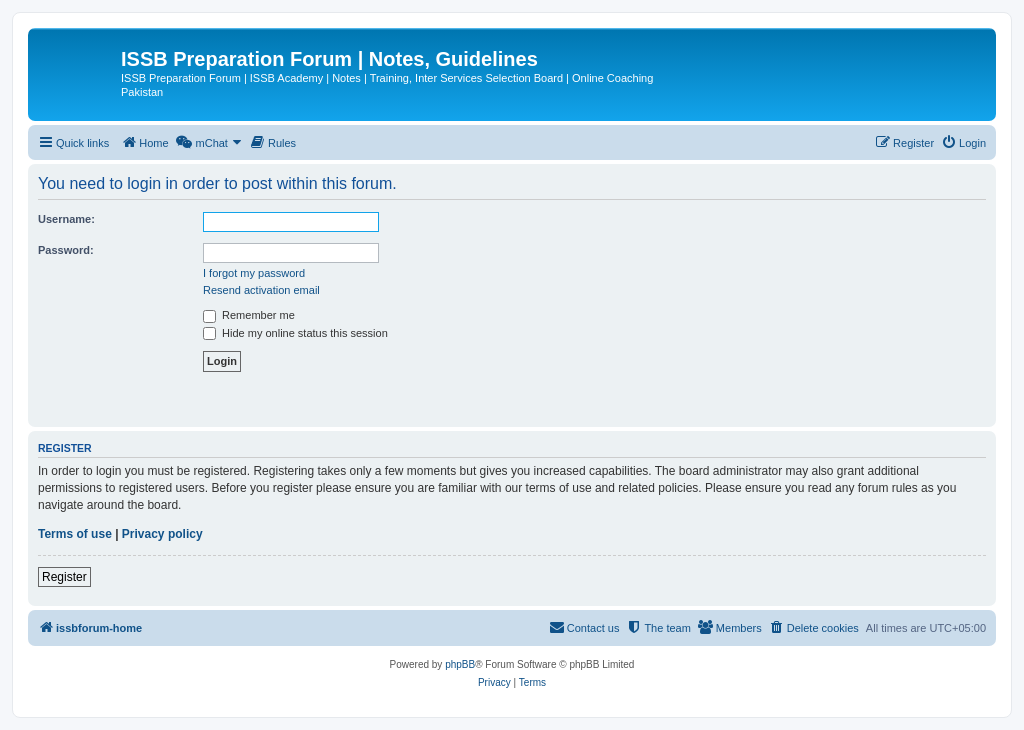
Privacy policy (162, 534)
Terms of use (75, 534)
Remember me (249, 315)
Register (64, 577)
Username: (66, 219)
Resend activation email (261, 290)
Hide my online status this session (295, 333)
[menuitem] (144, 143)
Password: (66, 250)
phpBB (460, 664)
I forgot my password (254, 273)
